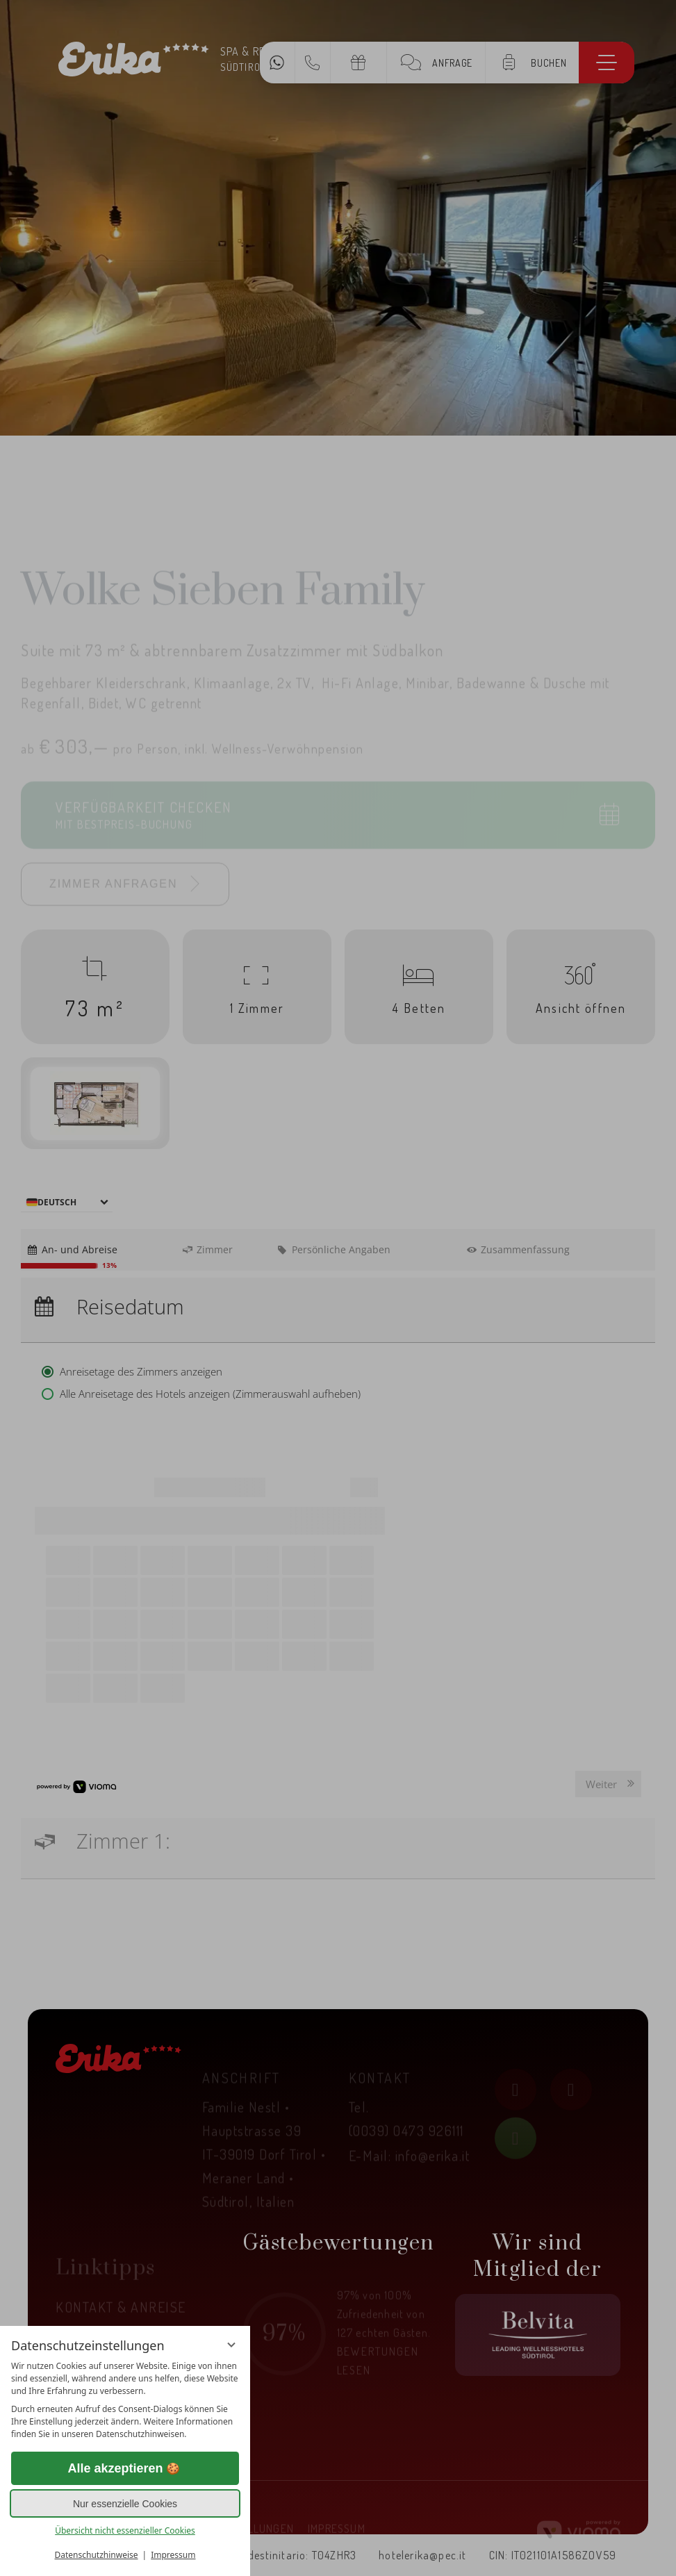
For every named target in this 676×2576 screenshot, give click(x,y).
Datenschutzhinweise (96, 2555)
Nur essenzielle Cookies (125, 2503)
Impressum (173, 2555)
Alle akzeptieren (124, 2468)
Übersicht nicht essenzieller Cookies (125, 2530)
